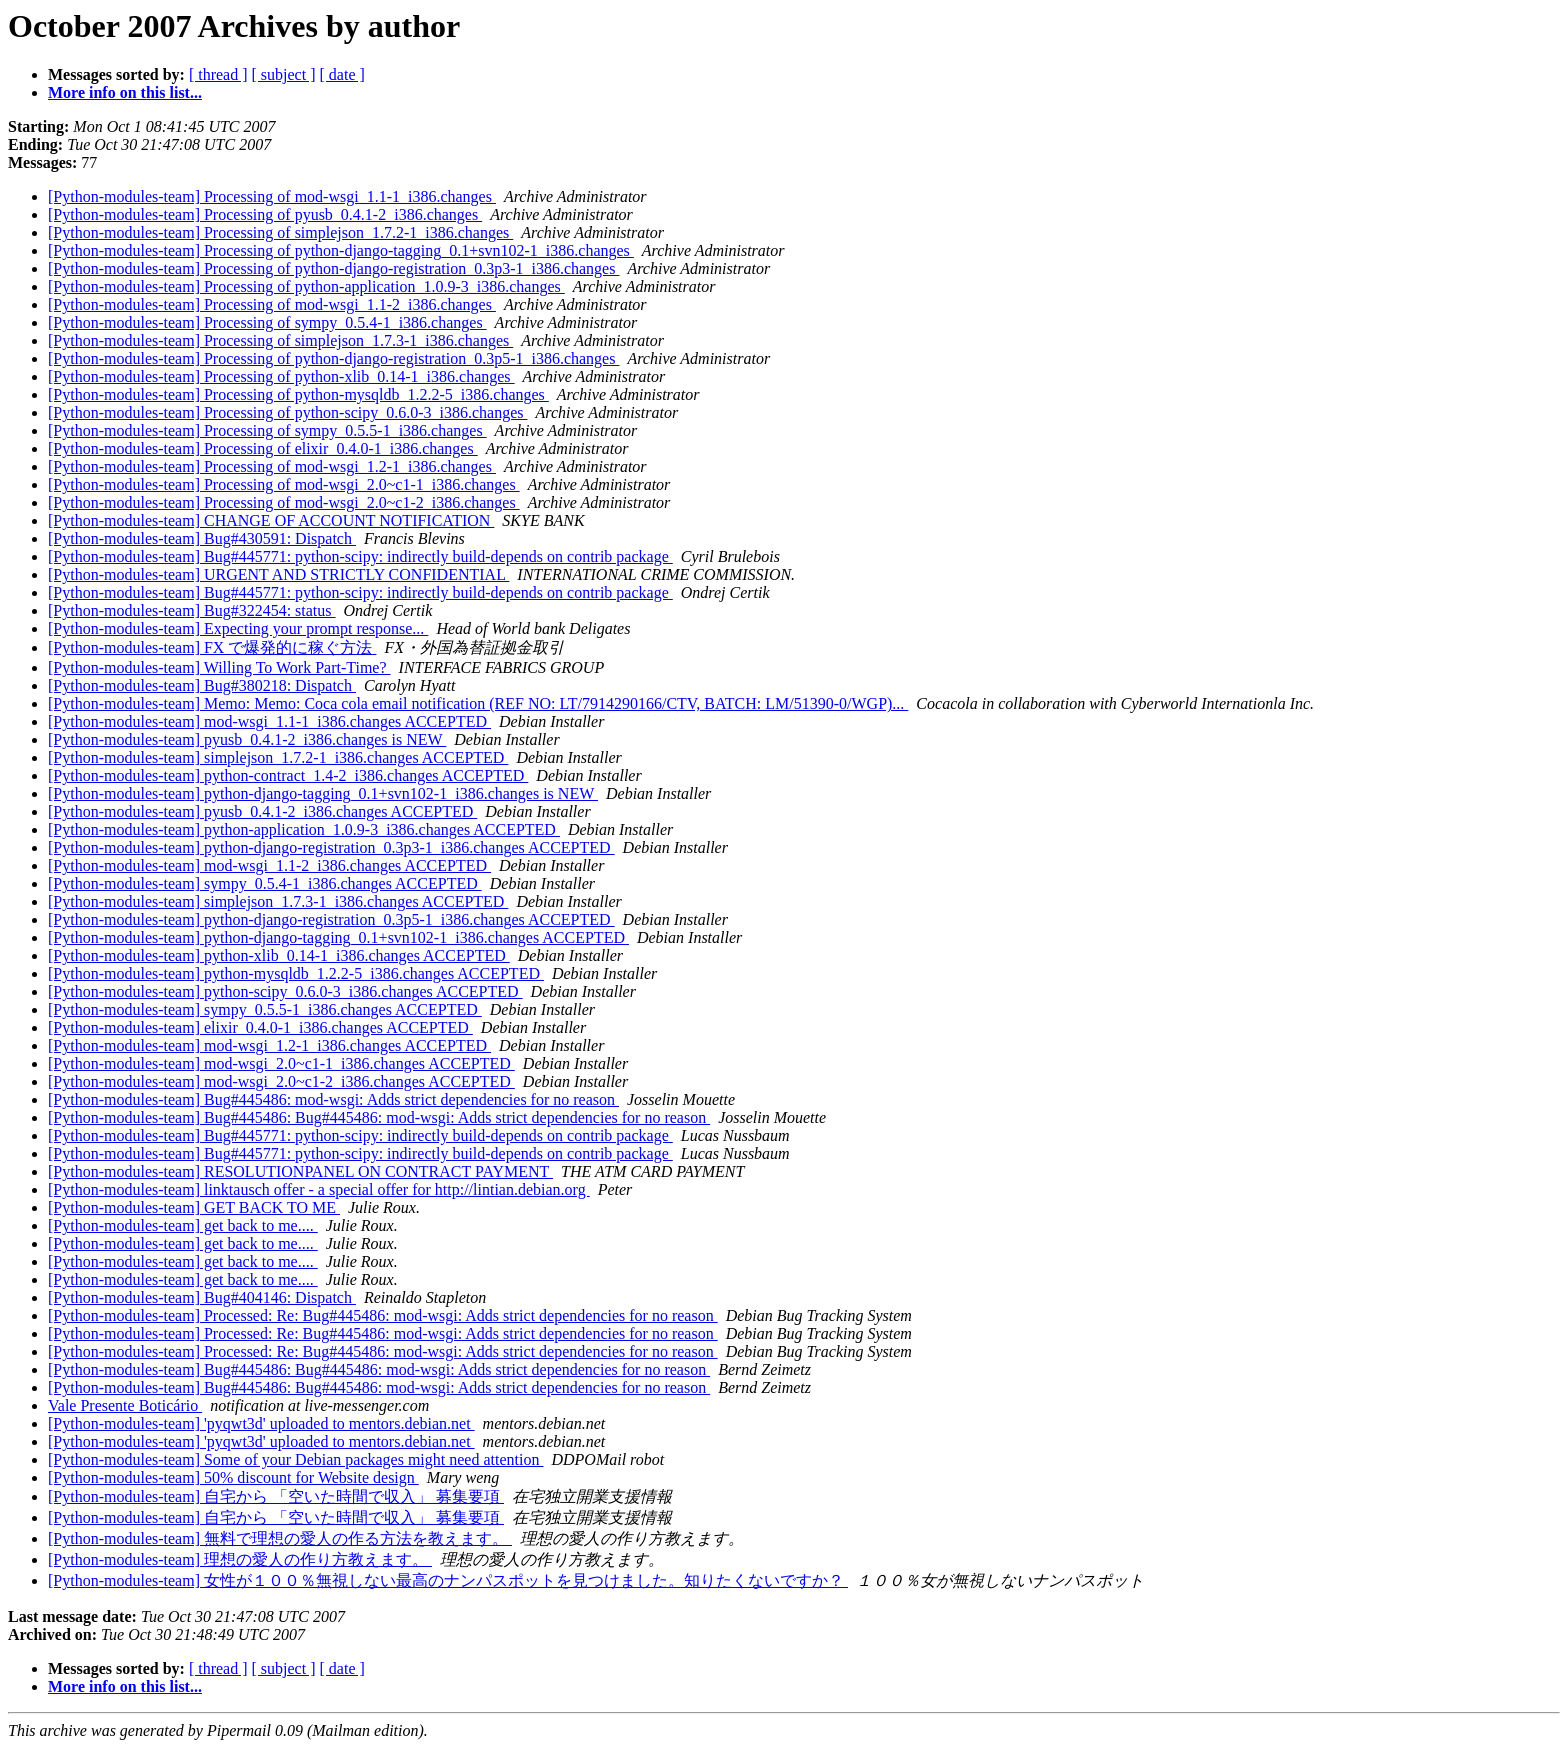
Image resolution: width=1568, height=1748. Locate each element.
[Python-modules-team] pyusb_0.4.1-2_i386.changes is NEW (247, 739)
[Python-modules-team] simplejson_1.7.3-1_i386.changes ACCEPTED (278, 901)
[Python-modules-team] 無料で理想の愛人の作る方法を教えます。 (280, 1538)
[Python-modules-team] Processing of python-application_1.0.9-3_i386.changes (306, 286)
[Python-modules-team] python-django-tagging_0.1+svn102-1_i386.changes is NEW (323, 793)
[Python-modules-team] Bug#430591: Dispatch (202, 538)
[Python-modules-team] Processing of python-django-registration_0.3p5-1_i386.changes (333, 358)
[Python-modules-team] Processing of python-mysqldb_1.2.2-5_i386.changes (298, 394)
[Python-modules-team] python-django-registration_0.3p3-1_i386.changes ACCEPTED (331, 847)
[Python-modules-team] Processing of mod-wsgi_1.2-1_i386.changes (272, 466)
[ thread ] (218, 74)
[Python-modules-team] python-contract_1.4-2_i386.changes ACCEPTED (288, 775)
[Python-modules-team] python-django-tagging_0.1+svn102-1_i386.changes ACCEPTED (338, 937)
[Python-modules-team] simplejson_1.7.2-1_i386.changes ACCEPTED (278, 757)
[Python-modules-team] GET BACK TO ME (194, 1207)
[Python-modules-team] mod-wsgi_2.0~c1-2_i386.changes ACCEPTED (281, 1081)
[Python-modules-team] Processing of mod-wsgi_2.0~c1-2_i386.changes (284, 502)
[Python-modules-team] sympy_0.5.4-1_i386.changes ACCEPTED (265, 883)
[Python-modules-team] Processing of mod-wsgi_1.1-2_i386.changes (272, 304)
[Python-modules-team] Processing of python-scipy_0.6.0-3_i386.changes (287, 412)
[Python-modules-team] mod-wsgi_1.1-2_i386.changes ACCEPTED (269, 865)
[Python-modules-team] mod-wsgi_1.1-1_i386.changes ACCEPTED (269, 721)
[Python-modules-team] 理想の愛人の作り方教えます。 (240, 1559)
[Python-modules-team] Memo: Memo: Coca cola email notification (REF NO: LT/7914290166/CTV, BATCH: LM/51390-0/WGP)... (478, 703)
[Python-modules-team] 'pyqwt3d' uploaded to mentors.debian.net (261, 1423)
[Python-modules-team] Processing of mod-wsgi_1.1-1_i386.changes (272, 196)
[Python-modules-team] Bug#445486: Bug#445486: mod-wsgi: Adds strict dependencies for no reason (379, 1117)
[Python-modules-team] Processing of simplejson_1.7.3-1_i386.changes (280, 340)
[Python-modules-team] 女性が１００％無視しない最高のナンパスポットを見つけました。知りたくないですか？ (448, 1580)
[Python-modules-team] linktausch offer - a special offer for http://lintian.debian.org (319, 1189)
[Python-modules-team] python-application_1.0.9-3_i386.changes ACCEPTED (304, 829)
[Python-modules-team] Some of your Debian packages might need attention (295, 1459)
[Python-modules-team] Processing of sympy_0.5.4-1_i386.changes (267, 322)
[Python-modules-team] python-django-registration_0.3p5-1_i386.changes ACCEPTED (331, 919)
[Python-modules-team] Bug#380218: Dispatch (202, 685)
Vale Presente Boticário (125, 1405)
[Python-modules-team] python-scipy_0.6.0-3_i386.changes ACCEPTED (285, 991)
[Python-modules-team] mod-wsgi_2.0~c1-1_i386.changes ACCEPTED (281, 1063)
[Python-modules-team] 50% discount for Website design (233, 1477)
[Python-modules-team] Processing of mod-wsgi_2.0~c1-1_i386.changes (284, 484)
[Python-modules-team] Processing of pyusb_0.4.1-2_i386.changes (265, 214)
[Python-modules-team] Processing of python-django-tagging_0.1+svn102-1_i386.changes (341, 250)
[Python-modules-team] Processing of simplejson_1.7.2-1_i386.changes (280, 232)
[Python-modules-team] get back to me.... (183, 1225)
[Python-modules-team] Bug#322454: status (192, 610)
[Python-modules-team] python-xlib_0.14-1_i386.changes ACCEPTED (279, 955)
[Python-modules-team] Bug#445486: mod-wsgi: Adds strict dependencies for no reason (333, 1099)
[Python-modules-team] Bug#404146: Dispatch (202, 1297)
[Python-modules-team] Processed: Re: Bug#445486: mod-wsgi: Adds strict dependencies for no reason (383, 1315)
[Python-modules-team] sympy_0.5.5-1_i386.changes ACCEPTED (265, 1009)
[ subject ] (284, 74)
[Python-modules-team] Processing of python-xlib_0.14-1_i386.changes (281, 376)
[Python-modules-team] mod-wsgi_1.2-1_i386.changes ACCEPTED (269, 1045)
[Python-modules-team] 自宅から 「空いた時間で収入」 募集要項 (276, 1496)
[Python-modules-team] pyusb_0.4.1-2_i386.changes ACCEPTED (262, 811)
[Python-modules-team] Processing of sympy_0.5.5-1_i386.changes (267, 430)
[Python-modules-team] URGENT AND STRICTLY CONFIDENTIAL (278, 574)
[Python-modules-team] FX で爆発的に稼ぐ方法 (212, 647)
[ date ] (342, 74)
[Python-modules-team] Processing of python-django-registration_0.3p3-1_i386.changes (333, 268)
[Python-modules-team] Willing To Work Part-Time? (219, 667)
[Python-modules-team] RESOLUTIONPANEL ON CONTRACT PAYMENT (300, 1171)
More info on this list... (125, 92)
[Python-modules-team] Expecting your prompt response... (238, 628)
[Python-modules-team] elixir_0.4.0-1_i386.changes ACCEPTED (260, 1027)
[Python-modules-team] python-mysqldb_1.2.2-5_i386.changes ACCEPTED (296, 973)
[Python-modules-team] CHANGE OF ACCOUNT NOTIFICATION (271, 520)
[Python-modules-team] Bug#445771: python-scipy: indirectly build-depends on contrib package (360, 556)
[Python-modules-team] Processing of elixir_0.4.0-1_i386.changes (263, 448)
